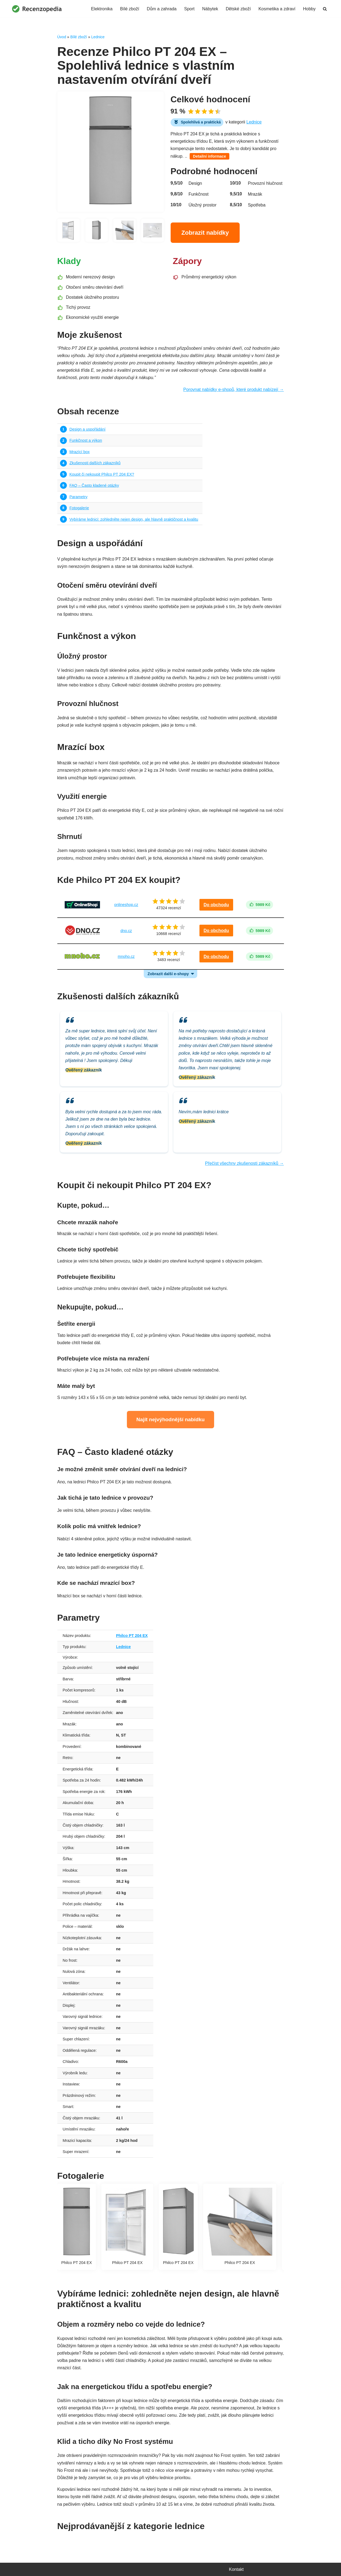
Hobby (309, 9)
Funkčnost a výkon (86, 440)
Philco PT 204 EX (132, 1635)
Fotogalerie (79, 508)
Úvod (61, 37)
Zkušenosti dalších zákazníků (95, 463)
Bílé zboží (129, 9)
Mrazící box (80, 452)
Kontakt (236, 2569)
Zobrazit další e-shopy (168, 974)
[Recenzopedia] (37, 9)
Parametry (78, 497)
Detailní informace (209, 156)
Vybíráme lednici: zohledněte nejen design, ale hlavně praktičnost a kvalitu (134, 519)
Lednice (98, 37)
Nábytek (210, 9)
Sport (189, 9)
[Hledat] (325, 9)
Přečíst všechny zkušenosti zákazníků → (244, 1163)
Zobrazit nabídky (205, 232)
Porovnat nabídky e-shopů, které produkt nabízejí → (233, 389)
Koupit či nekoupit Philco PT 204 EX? (102, 474)
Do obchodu (216, 904)
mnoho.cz (126, 956)
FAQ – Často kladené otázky (94, 485)
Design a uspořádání (88, 429)
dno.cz (126, 930)
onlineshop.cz (126, 904)
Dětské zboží (238, 9)
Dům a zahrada (161, 9)
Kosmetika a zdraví (276, 9)
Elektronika (101, 9)
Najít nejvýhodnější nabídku (170, 1419)
